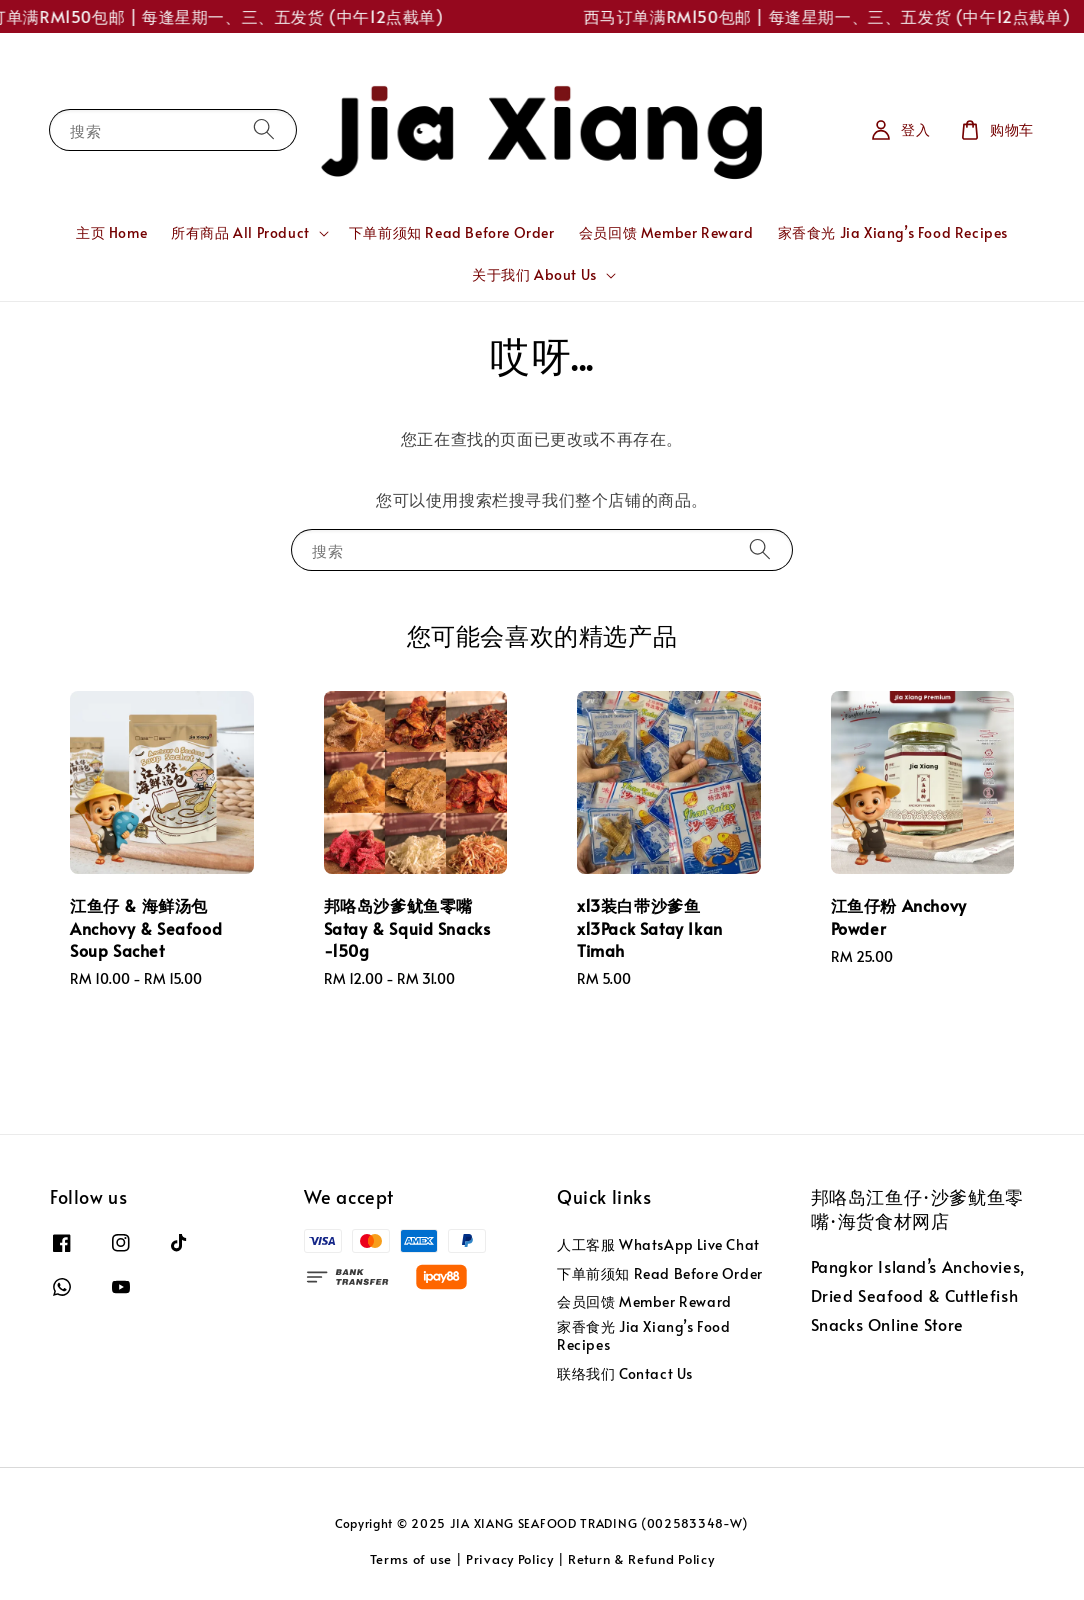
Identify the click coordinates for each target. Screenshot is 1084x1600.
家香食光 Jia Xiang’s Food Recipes (893, 232)
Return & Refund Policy (641, 1559)
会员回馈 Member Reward (666, 232)
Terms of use (411, 1559)
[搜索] (264, 129)
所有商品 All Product (240, 233)
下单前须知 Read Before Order (452, 232)
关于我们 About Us (534, 275)
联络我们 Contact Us (625, 1373)
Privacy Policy (510, 1559)
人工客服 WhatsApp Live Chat (658, 1245)
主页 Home (111, 232)
